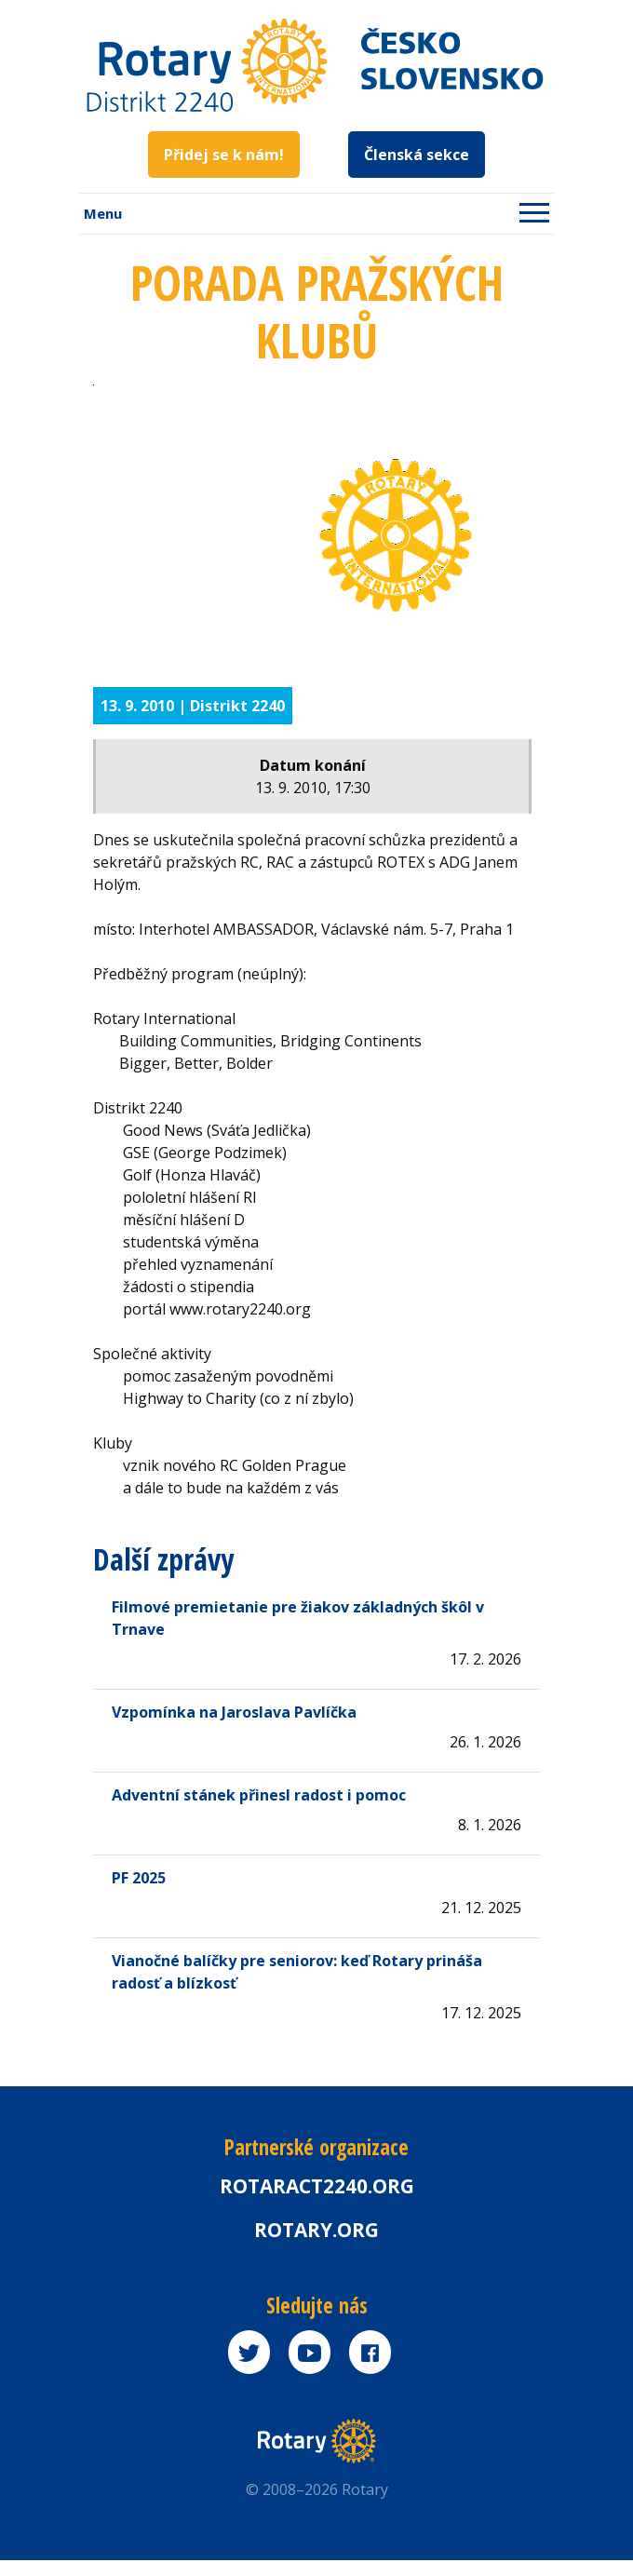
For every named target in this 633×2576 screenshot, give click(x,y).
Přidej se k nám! (224, 154)
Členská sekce (416, 154)
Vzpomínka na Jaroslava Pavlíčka (234, 1712)
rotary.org (316, 2230)
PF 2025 (139, 1878)
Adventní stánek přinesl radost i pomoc (259, 1795)
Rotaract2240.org (317, 2186)
